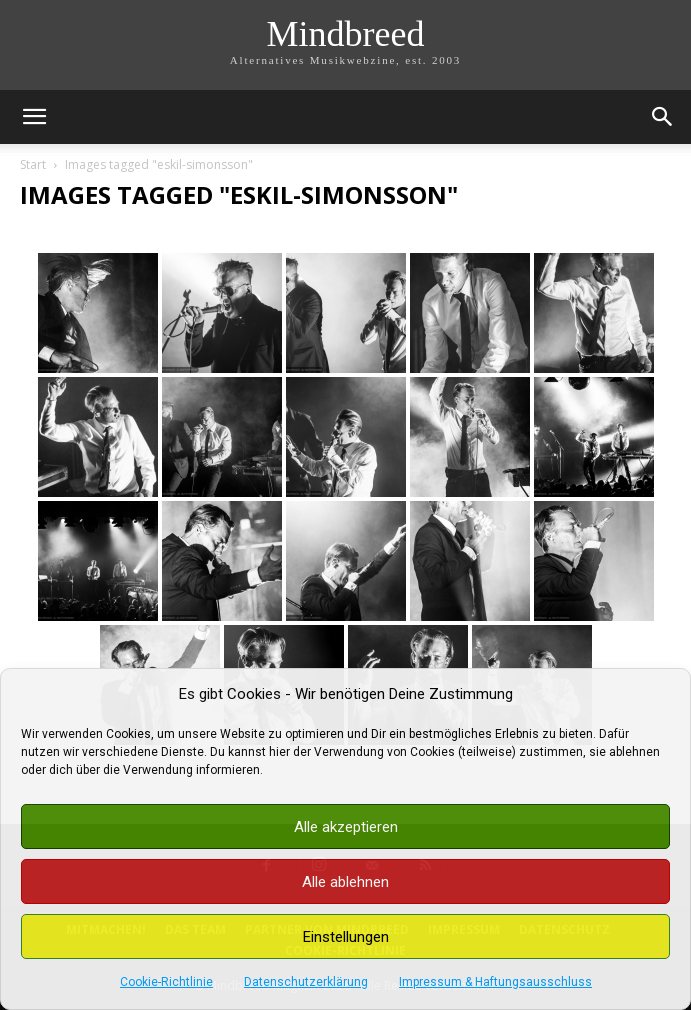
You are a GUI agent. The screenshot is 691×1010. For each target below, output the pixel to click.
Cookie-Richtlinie (166, 982)
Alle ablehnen (345, 882)
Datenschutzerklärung (306, 982)
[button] (34, 117)
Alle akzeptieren (346, 827)
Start (33, 164)
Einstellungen (346, 937)
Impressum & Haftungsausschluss (495, 982)
